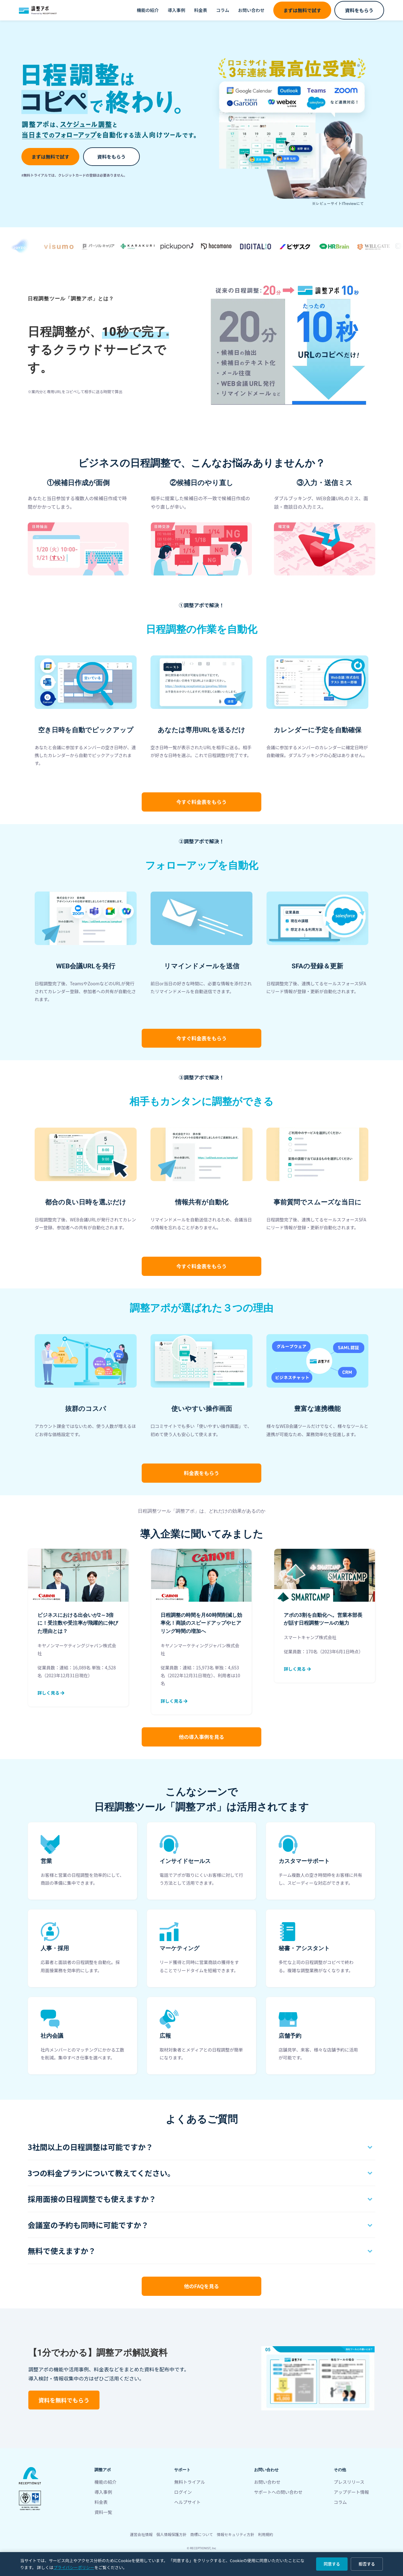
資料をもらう (359, 10)
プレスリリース (349, 2482)
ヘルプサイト (187, 2502)
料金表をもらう (201, 802)
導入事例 (176, 10)
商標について (201, 2534)
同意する (332, 2564)
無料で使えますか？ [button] (62, 2250)
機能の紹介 (148, 10)
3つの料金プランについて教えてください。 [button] (101, 2173)
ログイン (183, 2492)
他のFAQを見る (201, 2286)
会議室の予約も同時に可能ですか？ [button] (88, 2225)
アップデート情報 (351, 2492)
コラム (222, 10)
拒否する (367, 2564)
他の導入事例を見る (201, 1737)
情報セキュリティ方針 (235, 2534)
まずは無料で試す (302, 10)
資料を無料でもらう (63, 2400)
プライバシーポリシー (74, 2567)
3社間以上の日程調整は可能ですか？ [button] (90, 2147)
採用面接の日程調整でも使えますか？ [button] (92, 2199)
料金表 (200, 10)
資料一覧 (103, 2512)
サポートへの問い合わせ (278, 2492)
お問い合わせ (251, 10)
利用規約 (265, 2534)
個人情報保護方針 (171, 2534)
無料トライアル (189, 2482)
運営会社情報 (141, 2534)
